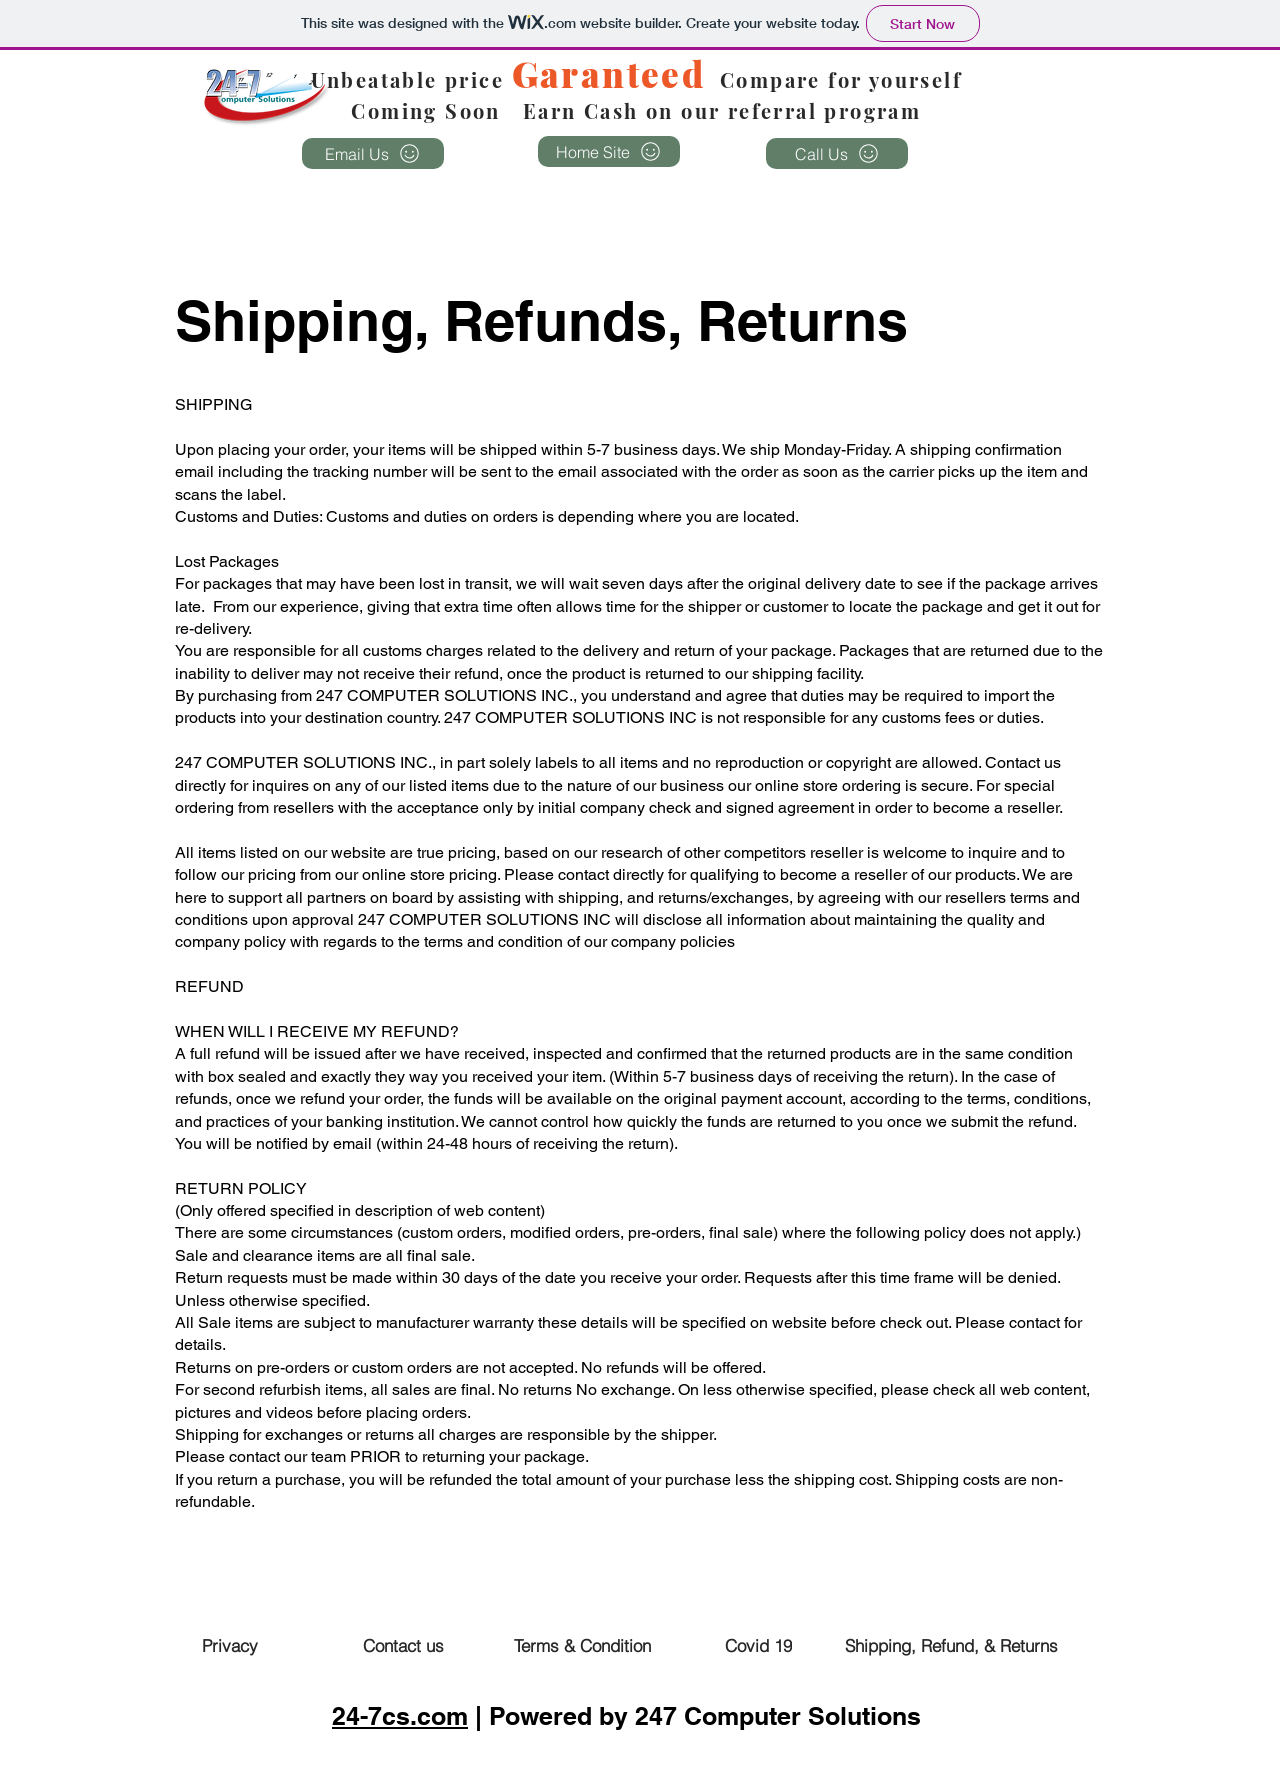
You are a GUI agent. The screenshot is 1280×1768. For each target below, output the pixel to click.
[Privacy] (230, 1645)
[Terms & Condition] (582, 1645)
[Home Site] (609, 151)
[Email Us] (373, 153)
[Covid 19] (758, 1645)
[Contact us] (403, 1645)
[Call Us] (837, 153)
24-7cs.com (400, 1716)
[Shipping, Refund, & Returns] (951, 1645)
